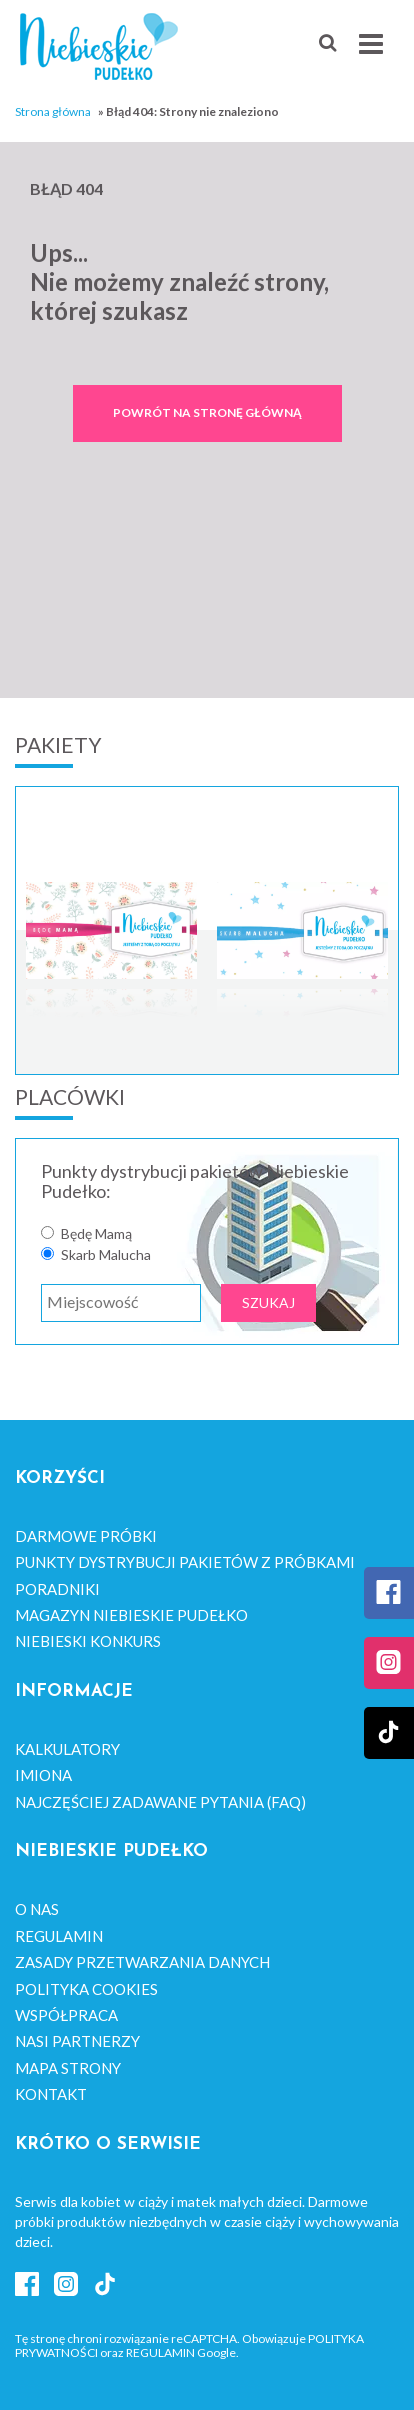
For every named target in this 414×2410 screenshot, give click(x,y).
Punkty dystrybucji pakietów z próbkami (185, 1562)
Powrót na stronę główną (207, 412)
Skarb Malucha (106, 1255)
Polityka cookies (86, 1989)
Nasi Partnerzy (77, 2041)
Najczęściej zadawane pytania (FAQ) (160, 1802)
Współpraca (66, 2015)
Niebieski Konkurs (88, 1641)
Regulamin (59, 1936)
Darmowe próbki (86, 1536)
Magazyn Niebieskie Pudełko (131, 1615)
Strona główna (53, 111)
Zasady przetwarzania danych (142, 1962)
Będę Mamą (96, 1234)
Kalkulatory (67, 1749)
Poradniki (57, 1589)
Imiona (43, 1775)
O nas (37, 1909)
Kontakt (51, 2094)
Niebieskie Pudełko (99, 46)
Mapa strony (68, 2068)
